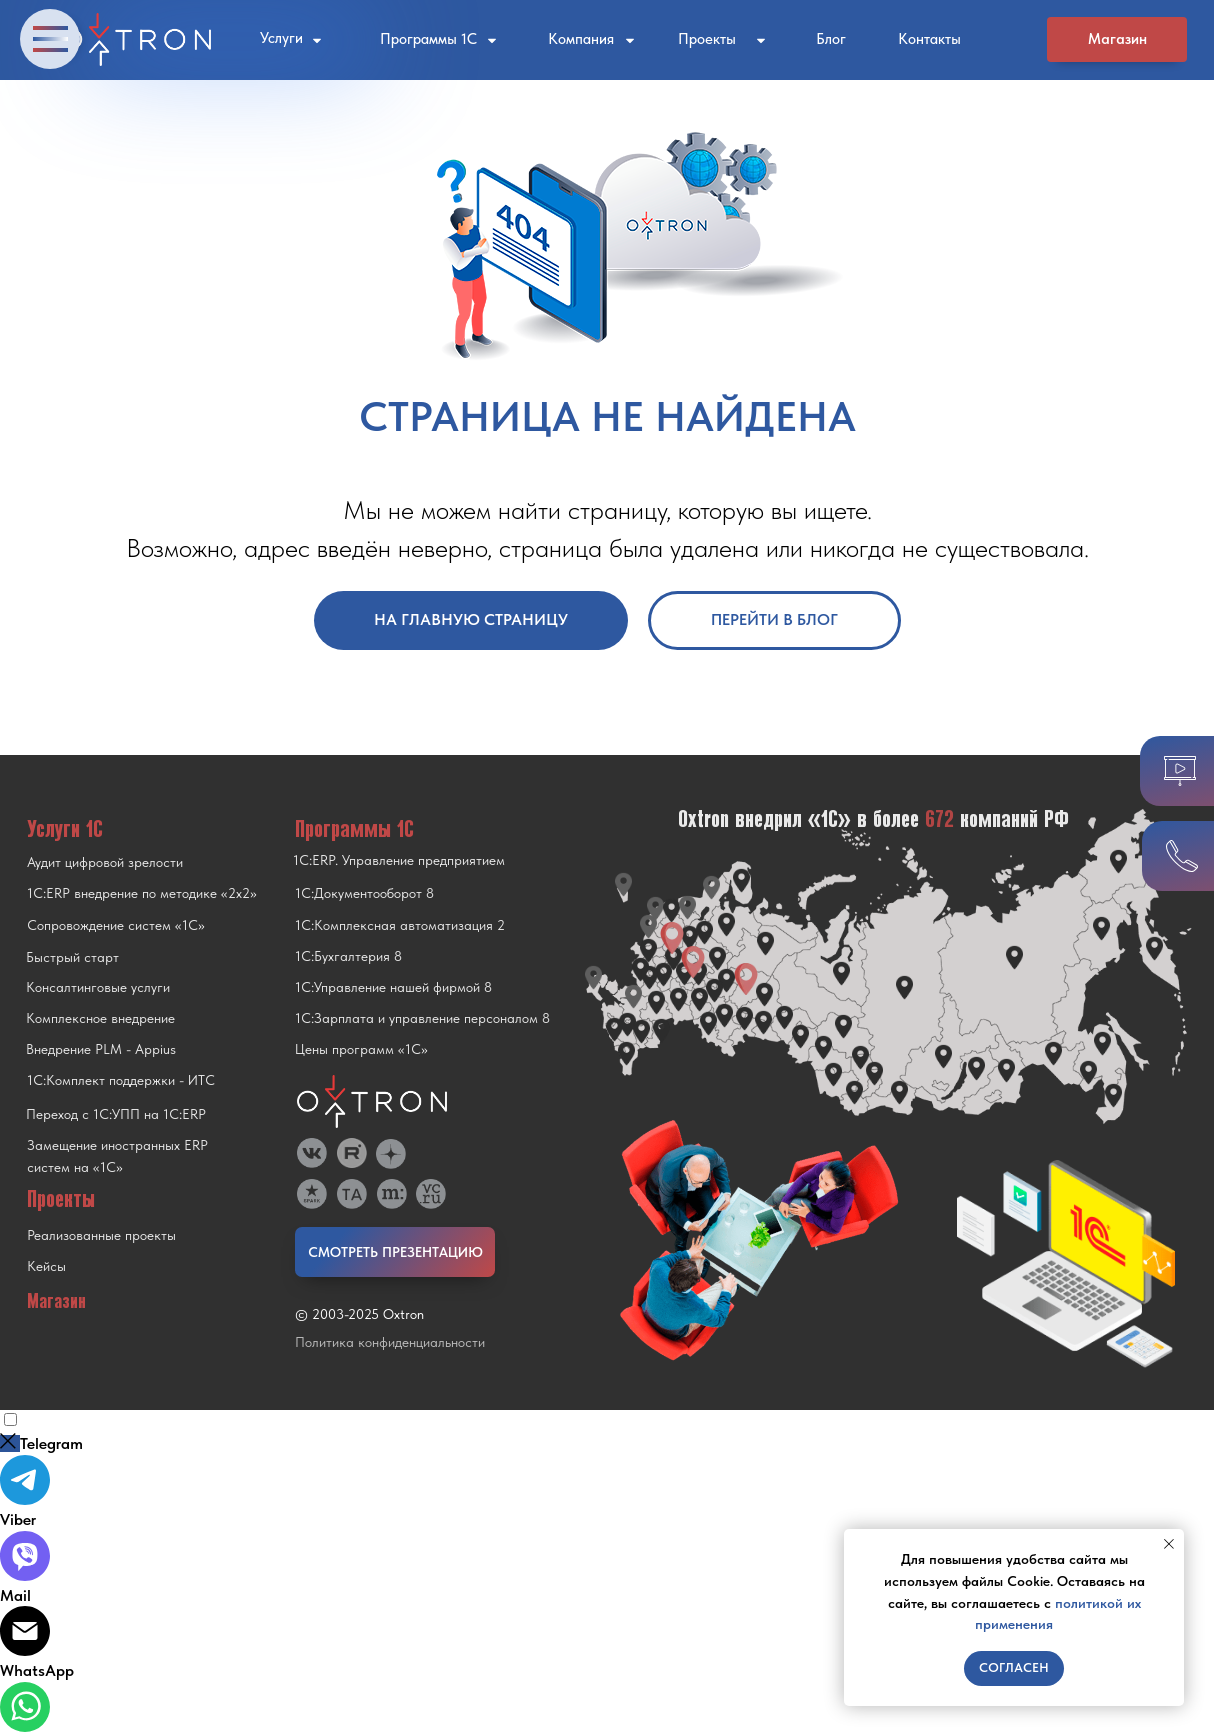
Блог (831, 39)
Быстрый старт (72, 957)
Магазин (1117, 39)
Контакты (929, 39)
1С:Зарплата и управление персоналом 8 (422, 1018)
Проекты (707, 39)
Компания (581, 39)
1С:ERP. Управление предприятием (399, 860)
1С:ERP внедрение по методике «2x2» (142, 893)
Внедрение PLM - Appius (101, 1049)
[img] (391, 1154)
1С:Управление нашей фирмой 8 (393, 987)
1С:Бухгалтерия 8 (348, 956)
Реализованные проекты (101, 1235)
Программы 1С (428, 39)
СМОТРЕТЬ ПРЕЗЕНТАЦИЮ (395, 1252)
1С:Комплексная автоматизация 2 (400, 925)
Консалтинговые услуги (98, 987)
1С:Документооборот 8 (364, 893)
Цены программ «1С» (361, 1049)
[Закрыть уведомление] (1169, 1544)
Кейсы (46, 1266)
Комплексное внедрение (100, 1018)
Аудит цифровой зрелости (105, 862)
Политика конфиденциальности (390, 1342)
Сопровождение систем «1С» (116, 925)
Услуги (281, 38)
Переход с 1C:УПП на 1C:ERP (116, 1114)
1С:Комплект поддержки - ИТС (121, 1080)
